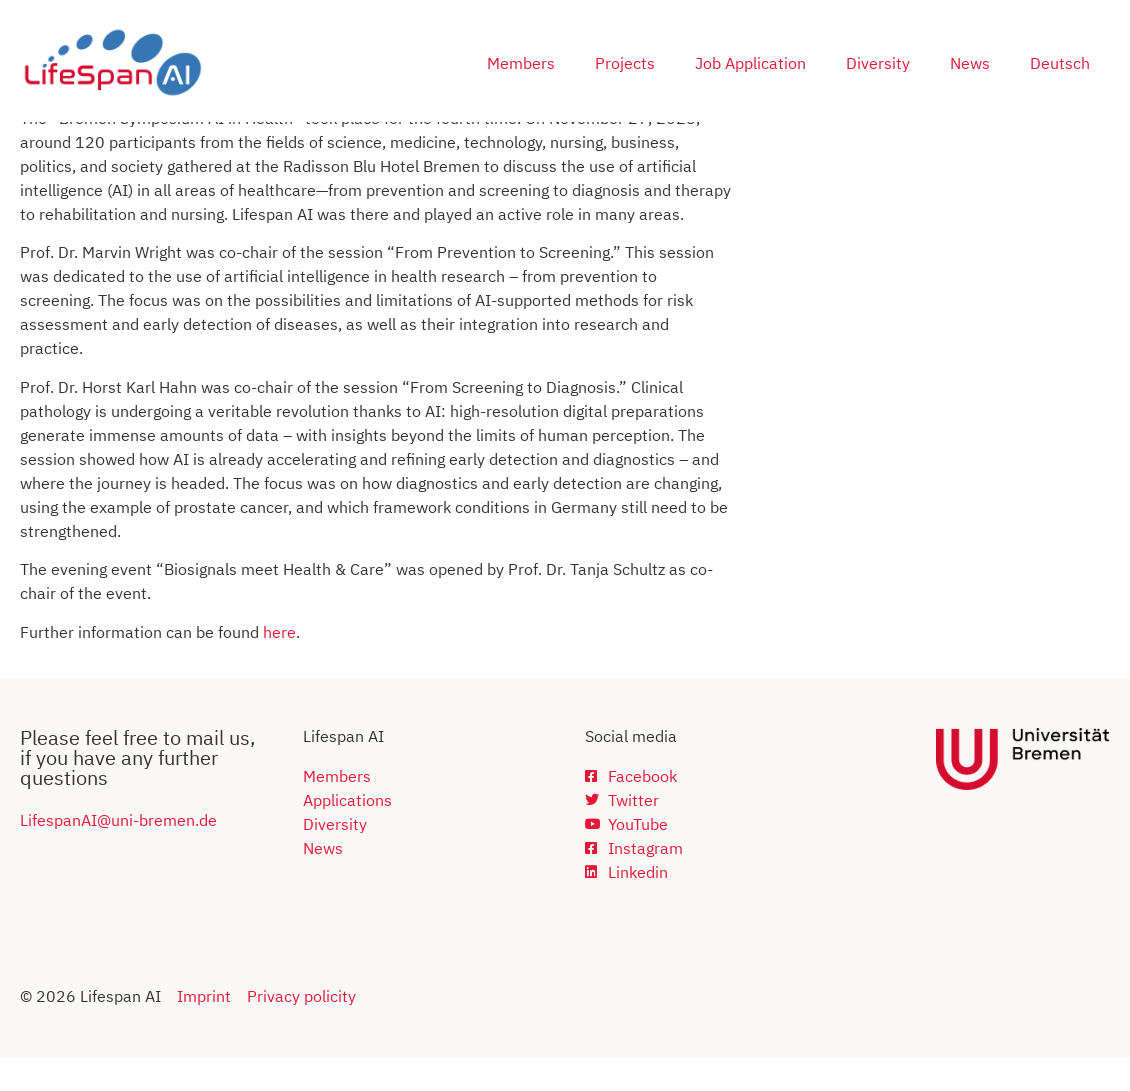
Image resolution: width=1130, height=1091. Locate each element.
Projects (625, 63)
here (279, 665)
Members (521, 63)
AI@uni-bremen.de (149, 853)
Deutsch (1060, 63)
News (970, 63)
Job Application (750, 63)
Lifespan (50, 853)
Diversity (878, 63)
